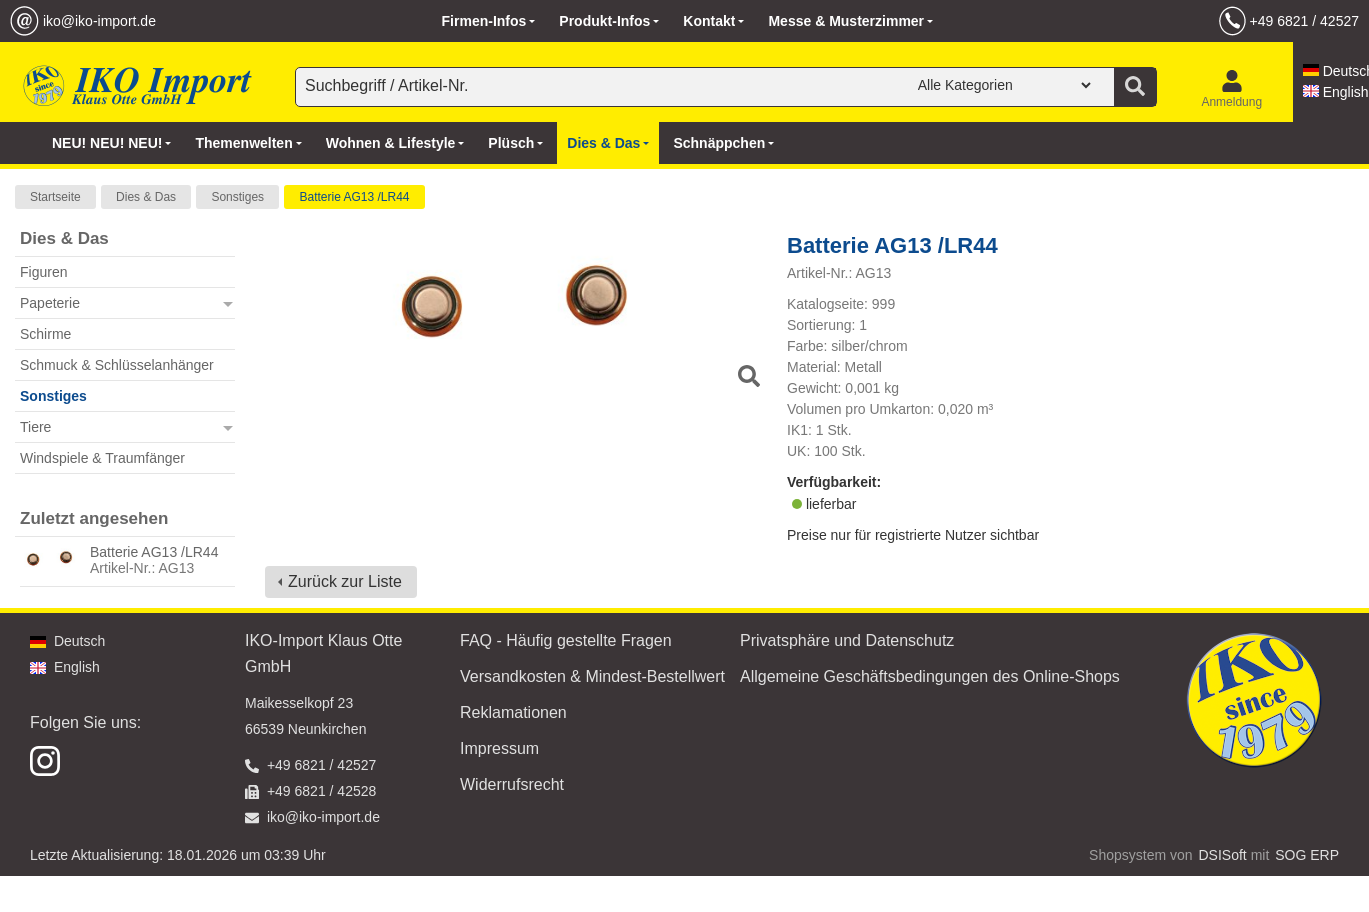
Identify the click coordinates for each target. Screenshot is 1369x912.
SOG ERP (1307, 855)
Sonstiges (237, 197)
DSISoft (1223, 855)
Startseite (55, 197)
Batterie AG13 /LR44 (354, 197)
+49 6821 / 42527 (1304, 21)
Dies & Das (146, 197)
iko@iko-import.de (99, 21)
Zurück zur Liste (345, 581)
